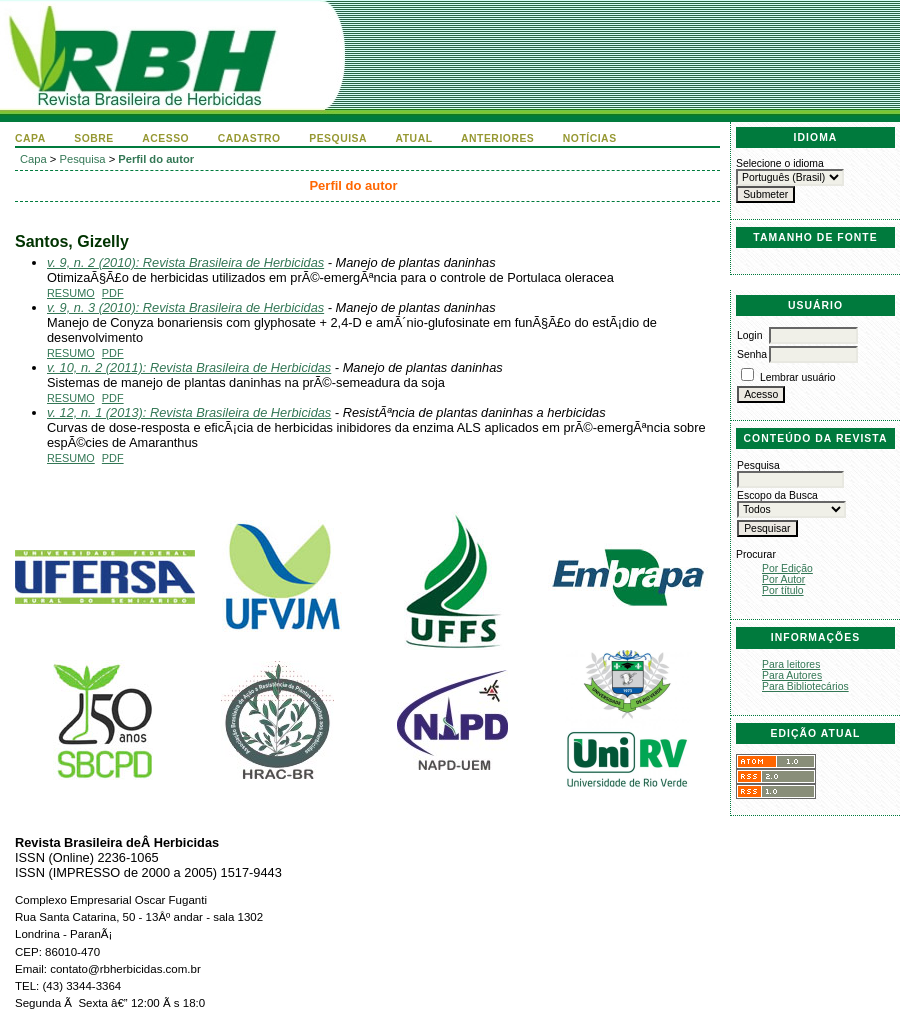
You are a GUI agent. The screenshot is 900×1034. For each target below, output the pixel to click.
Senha (752, 354)
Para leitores (791, 664)
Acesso (165, 138)
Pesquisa (338, 138)
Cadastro (249, 138)
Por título (783, 590)
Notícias (590, 138)
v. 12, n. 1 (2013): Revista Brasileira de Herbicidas (189, 412)
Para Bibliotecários (805, 686)
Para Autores (792, 675)
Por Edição (787, 568)
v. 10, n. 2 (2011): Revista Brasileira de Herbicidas (189, 367)
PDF (113, 293)
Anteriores (497, 138)
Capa (30, 138)
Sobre (94, 138)
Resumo (71, 293)
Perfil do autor (156, 159)
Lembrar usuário (798, 377)
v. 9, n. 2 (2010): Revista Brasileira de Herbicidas (185, 262)
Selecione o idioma (780, 163)
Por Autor (783, 579)
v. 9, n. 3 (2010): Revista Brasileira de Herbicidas (185, 307)
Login (749, 335)
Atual (414, 138)
